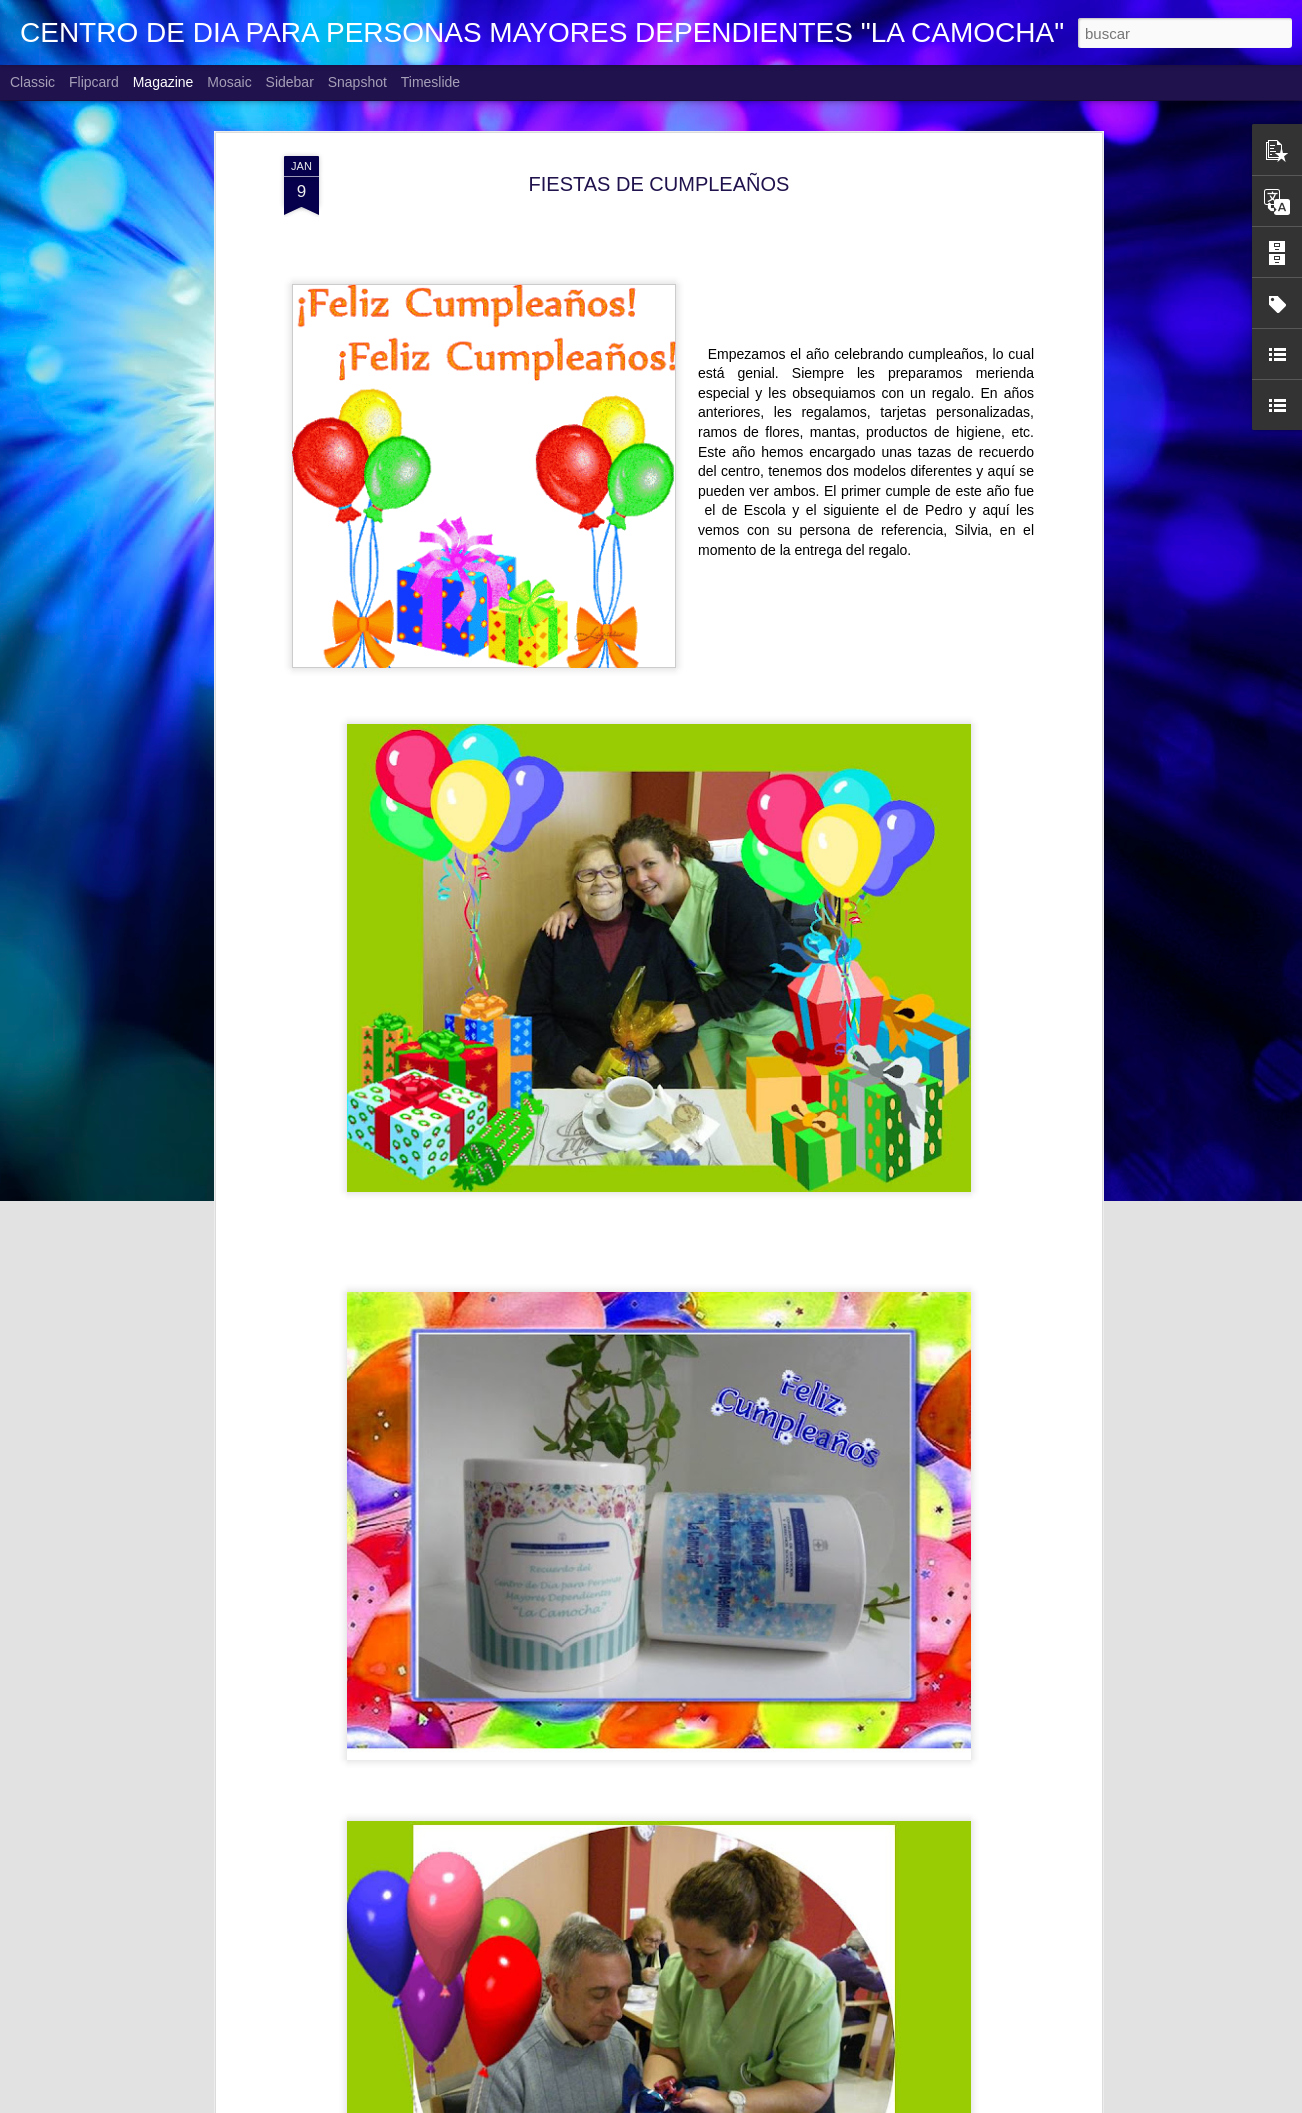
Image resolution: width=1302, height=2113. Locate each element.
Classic (32, 82)
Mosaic (229, 82)
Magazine (163, 82)
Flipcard (94, 82)
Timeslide (430, 82)
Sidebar (290, 82)
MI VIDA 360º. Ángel (522, 2090)
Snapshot (357, 82)
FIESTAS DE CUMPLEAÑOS (659, 110)
